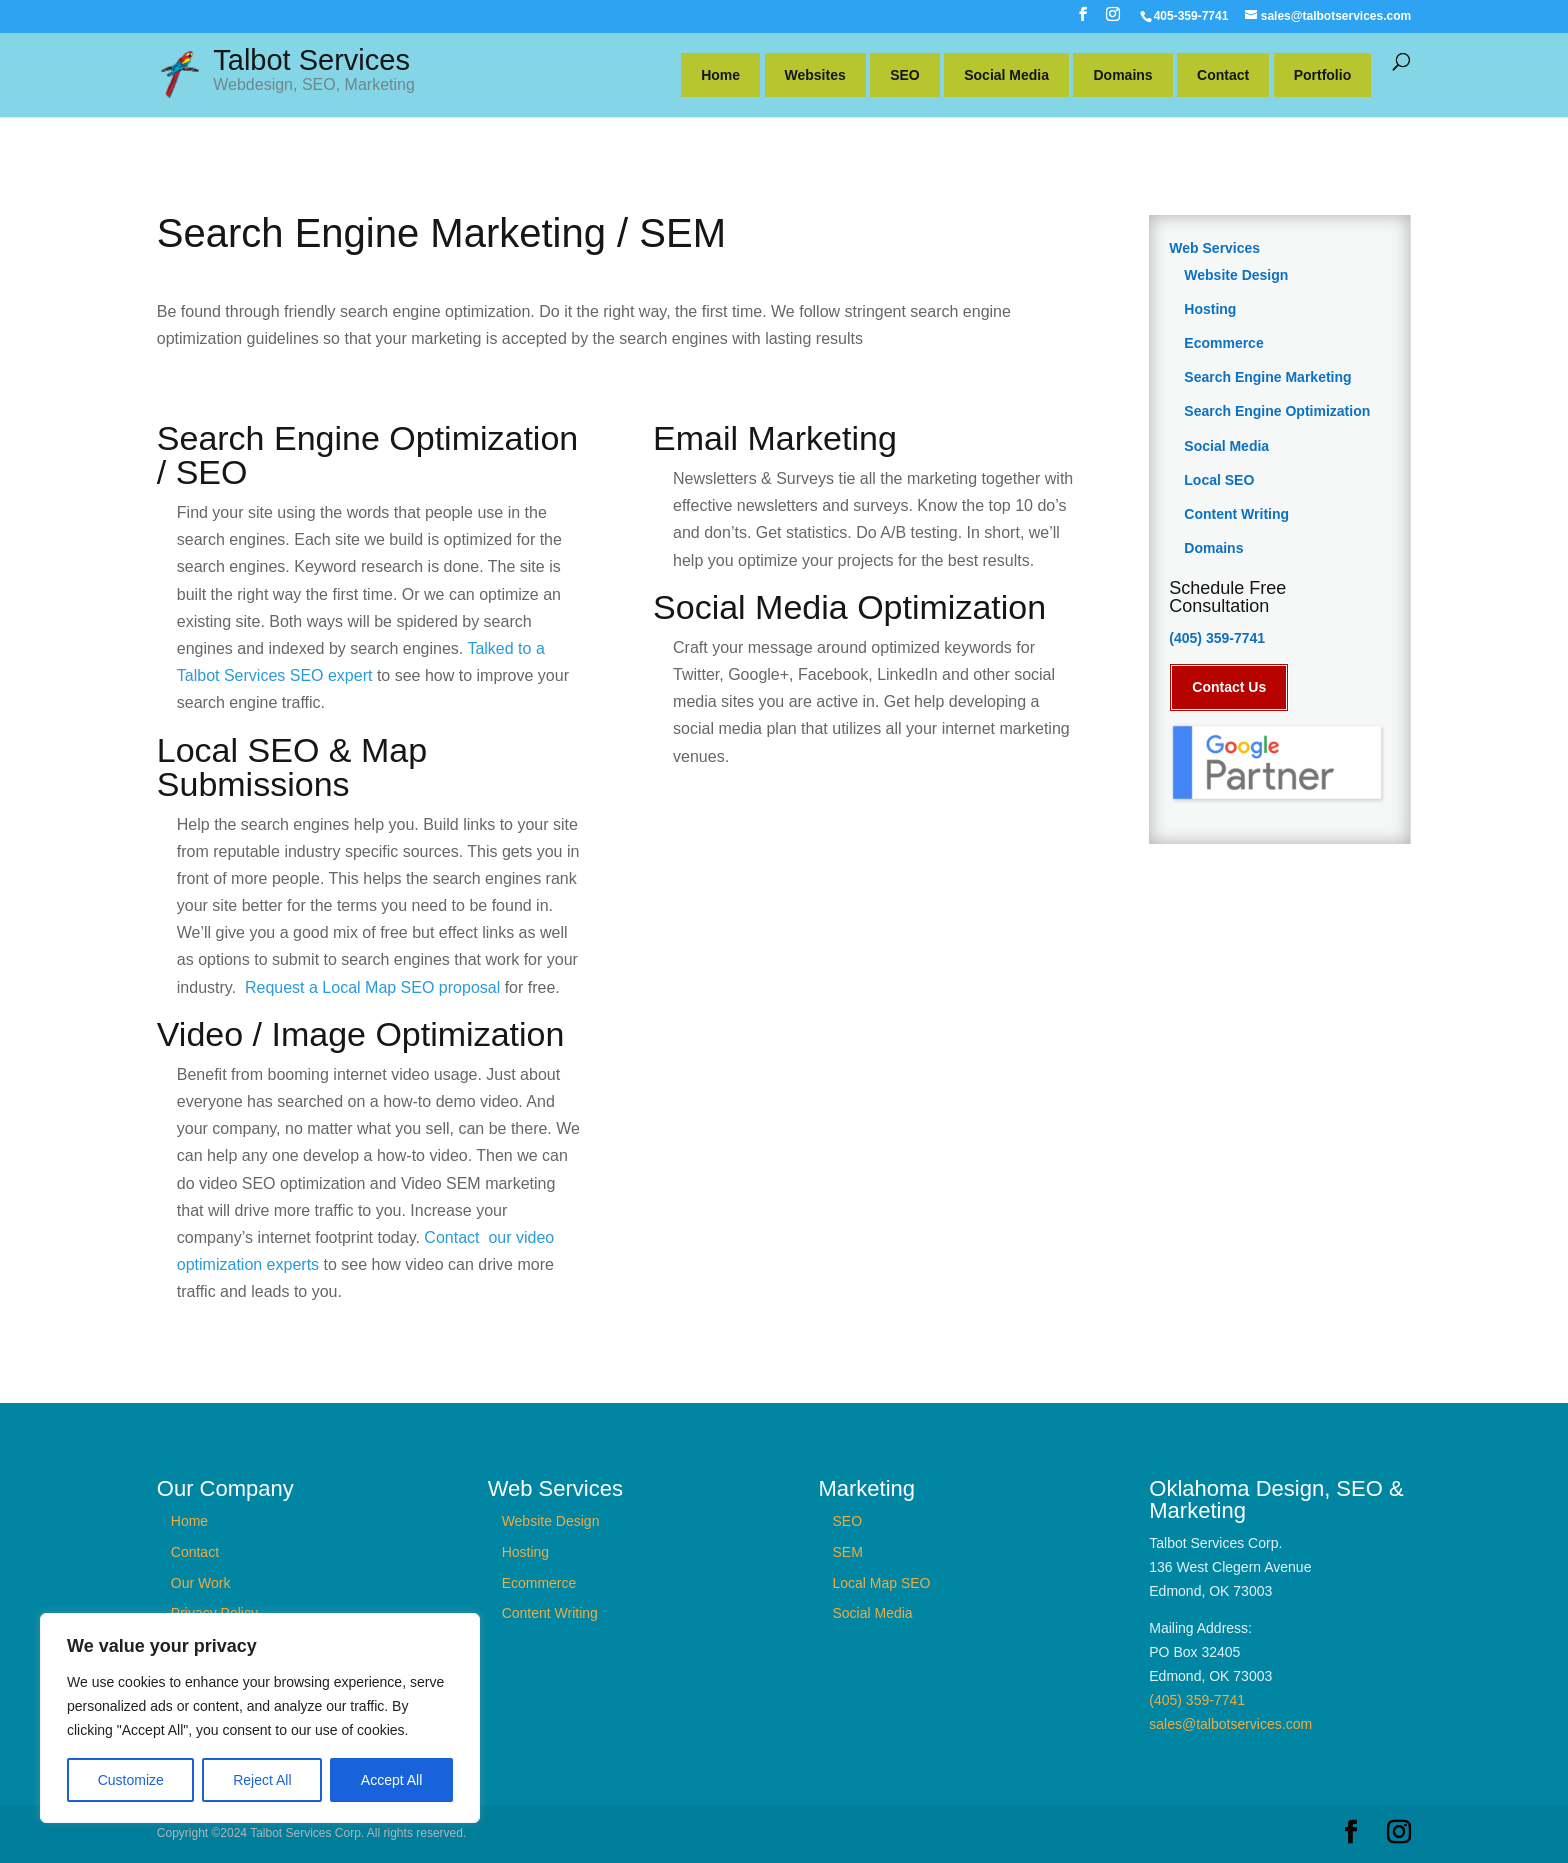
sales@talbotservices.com (1230, 1724)
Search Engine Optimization (1277, 411)
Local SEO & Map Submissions (292, 767)
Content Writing (1236, 514)
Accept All (391, 1780)
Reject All (262, 1780)
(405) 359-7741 (1217, 638)
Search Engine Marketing (1267, 377)
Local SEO (1219, 480)
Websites (815, 75)
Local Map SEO (881, 1583)
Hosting (1210, 309)
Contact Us (1229, 687)
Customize (131, 1780)
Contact (1223, 75)
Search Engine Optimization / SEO (367, 455)
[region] (260, 1718)
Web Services (1214, 248)
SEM (847, 1552)
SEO (905, 75)
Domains (1122, 75)
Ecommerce (1223, 343)
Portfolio (1323, 75)
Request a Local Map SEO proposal (375, 987)
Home (720, 75)
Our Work (201, 1583)
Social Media (1006, 75)
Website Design (1236, 275)
